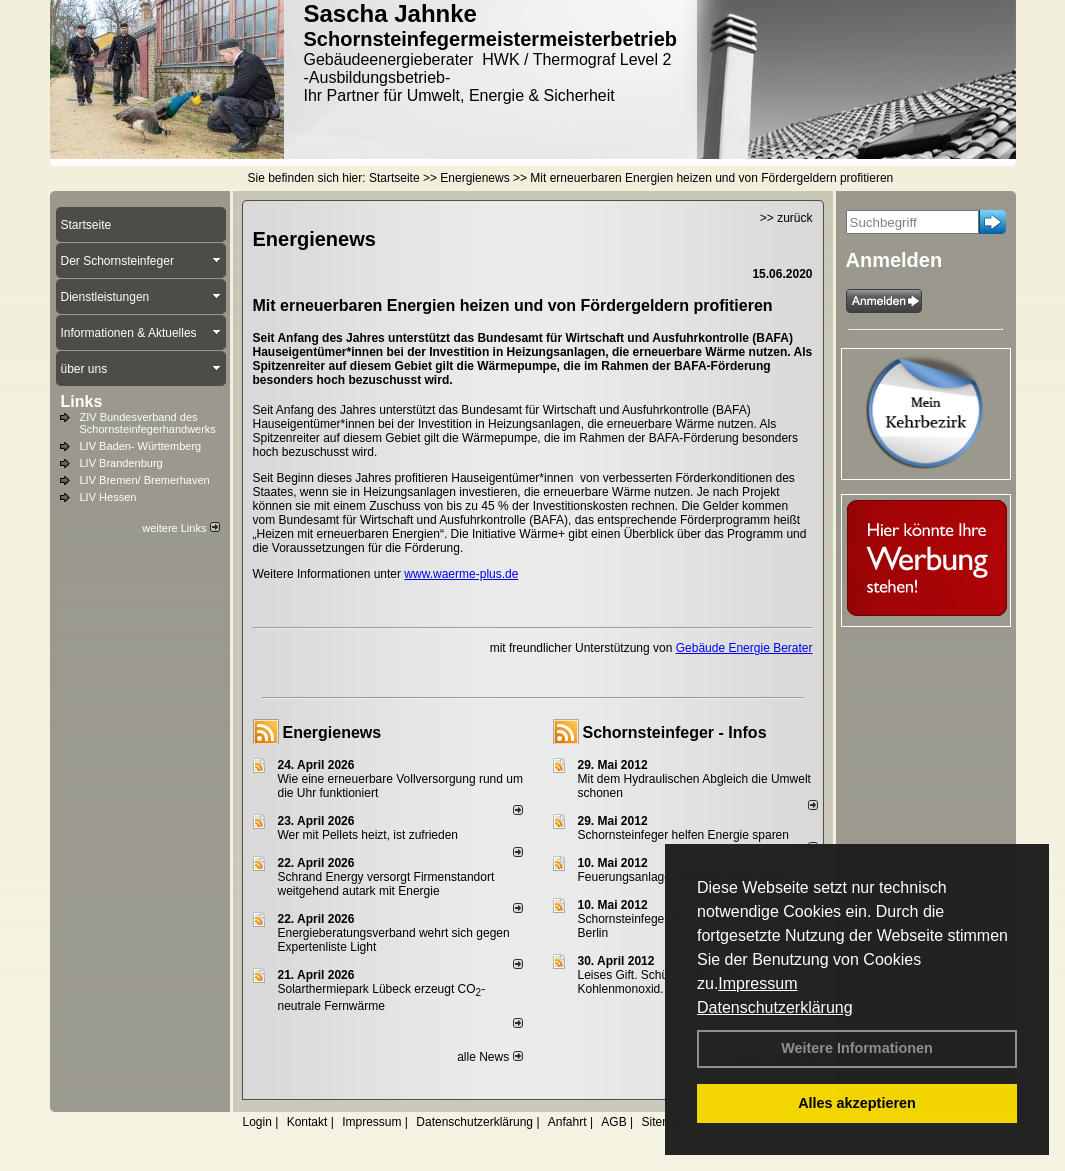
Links (82, 401)
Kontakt (307, 1122)
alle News (489, 1057)
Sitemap (663, 1122)
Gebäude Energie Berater (744, 648)
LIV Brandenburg (121, 463)
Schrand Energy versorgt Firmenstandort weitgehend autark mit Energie (386, 884)
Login (257, 1122)
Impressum (757, 983)
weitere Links (180, 528)
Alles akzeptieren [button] (857, 1103)
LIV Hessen (108, 497)
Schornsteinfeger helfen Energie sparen (683, 835)
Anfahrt (567, 1122)
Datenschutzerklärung (775, 1007)
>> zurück (786, 218)
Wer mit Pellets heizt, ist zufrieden (368, 835)
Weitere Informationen (857, 1048)
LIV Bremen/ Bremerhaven (145, 480)
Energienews (332, 732)
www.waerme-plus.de (461, 574)
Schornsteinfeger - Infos (675, 732)
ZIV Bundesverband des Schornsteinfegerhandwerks (148, 423)
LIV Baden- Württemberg (141, 446)
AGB (613, 1122)
